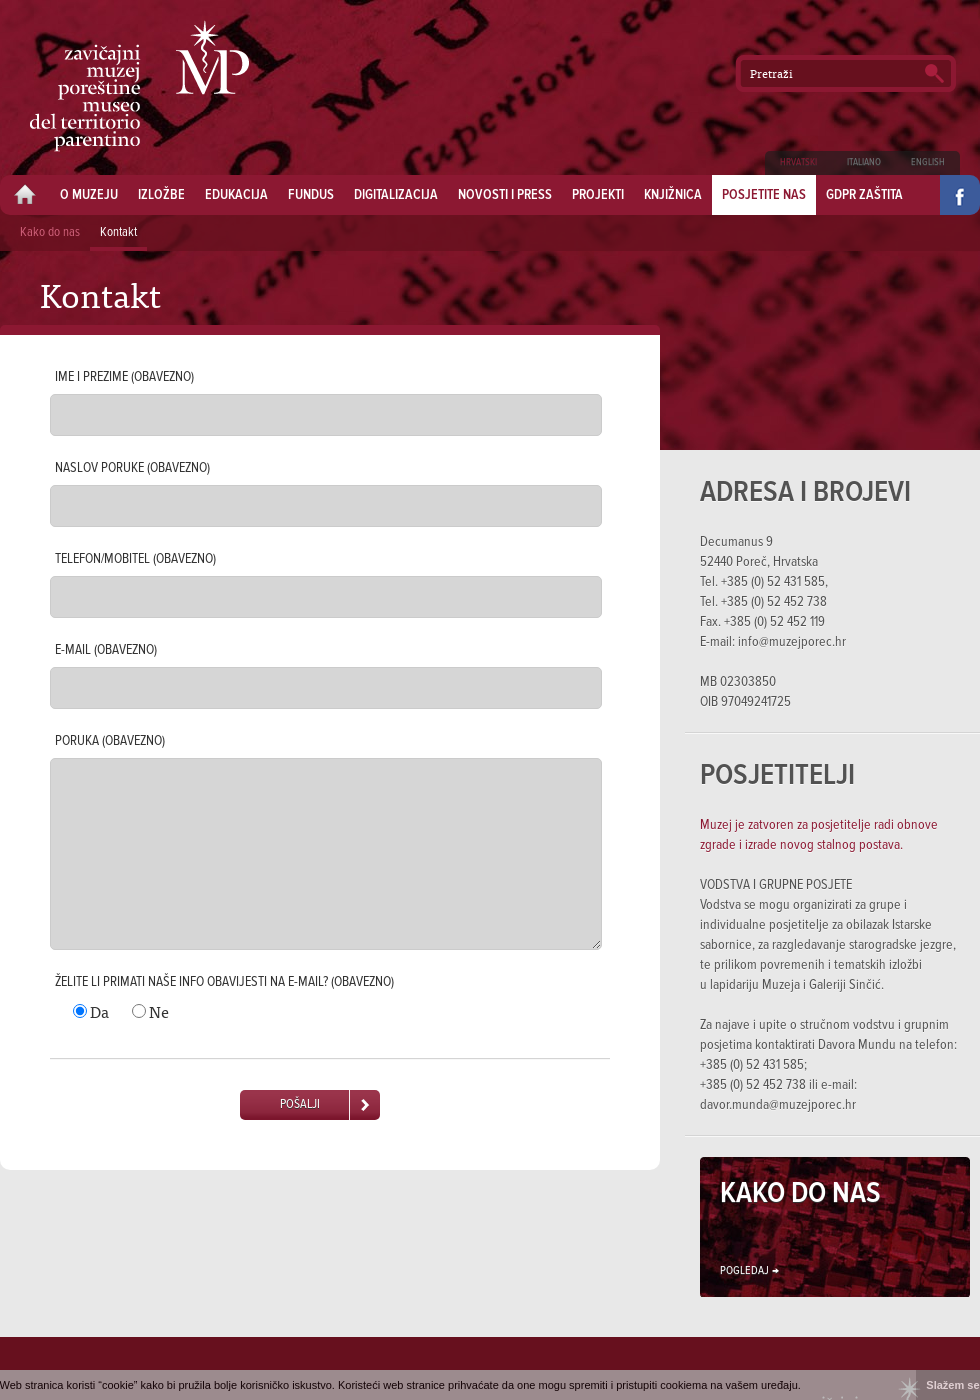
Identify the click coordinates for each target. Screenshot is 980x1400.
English (928, 162)
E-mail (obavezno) (106, 650)
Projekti (598, 195)
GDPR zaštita (864, 195)
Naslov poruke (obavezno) (132, 468)
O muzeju (89, 195)
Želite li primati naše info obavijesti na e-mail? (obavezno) (224, 982)
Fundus (311, 195)
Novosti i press (505, 195)
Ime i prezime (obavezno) (124, 377)
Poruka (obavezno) (110, 741)
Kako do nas (50, 232)
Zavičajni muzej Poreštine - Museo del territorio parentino (139, 86)
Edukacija (236, 195)
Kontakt (118, 232)
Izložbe (161, 195)
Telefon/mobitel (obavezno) (135, 559)
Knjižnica (673, 195)
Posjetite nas (764, 195)
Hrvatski (798, 162)
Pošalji (300, 1104)
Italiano (864, 162)
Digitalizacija (396, 195)
